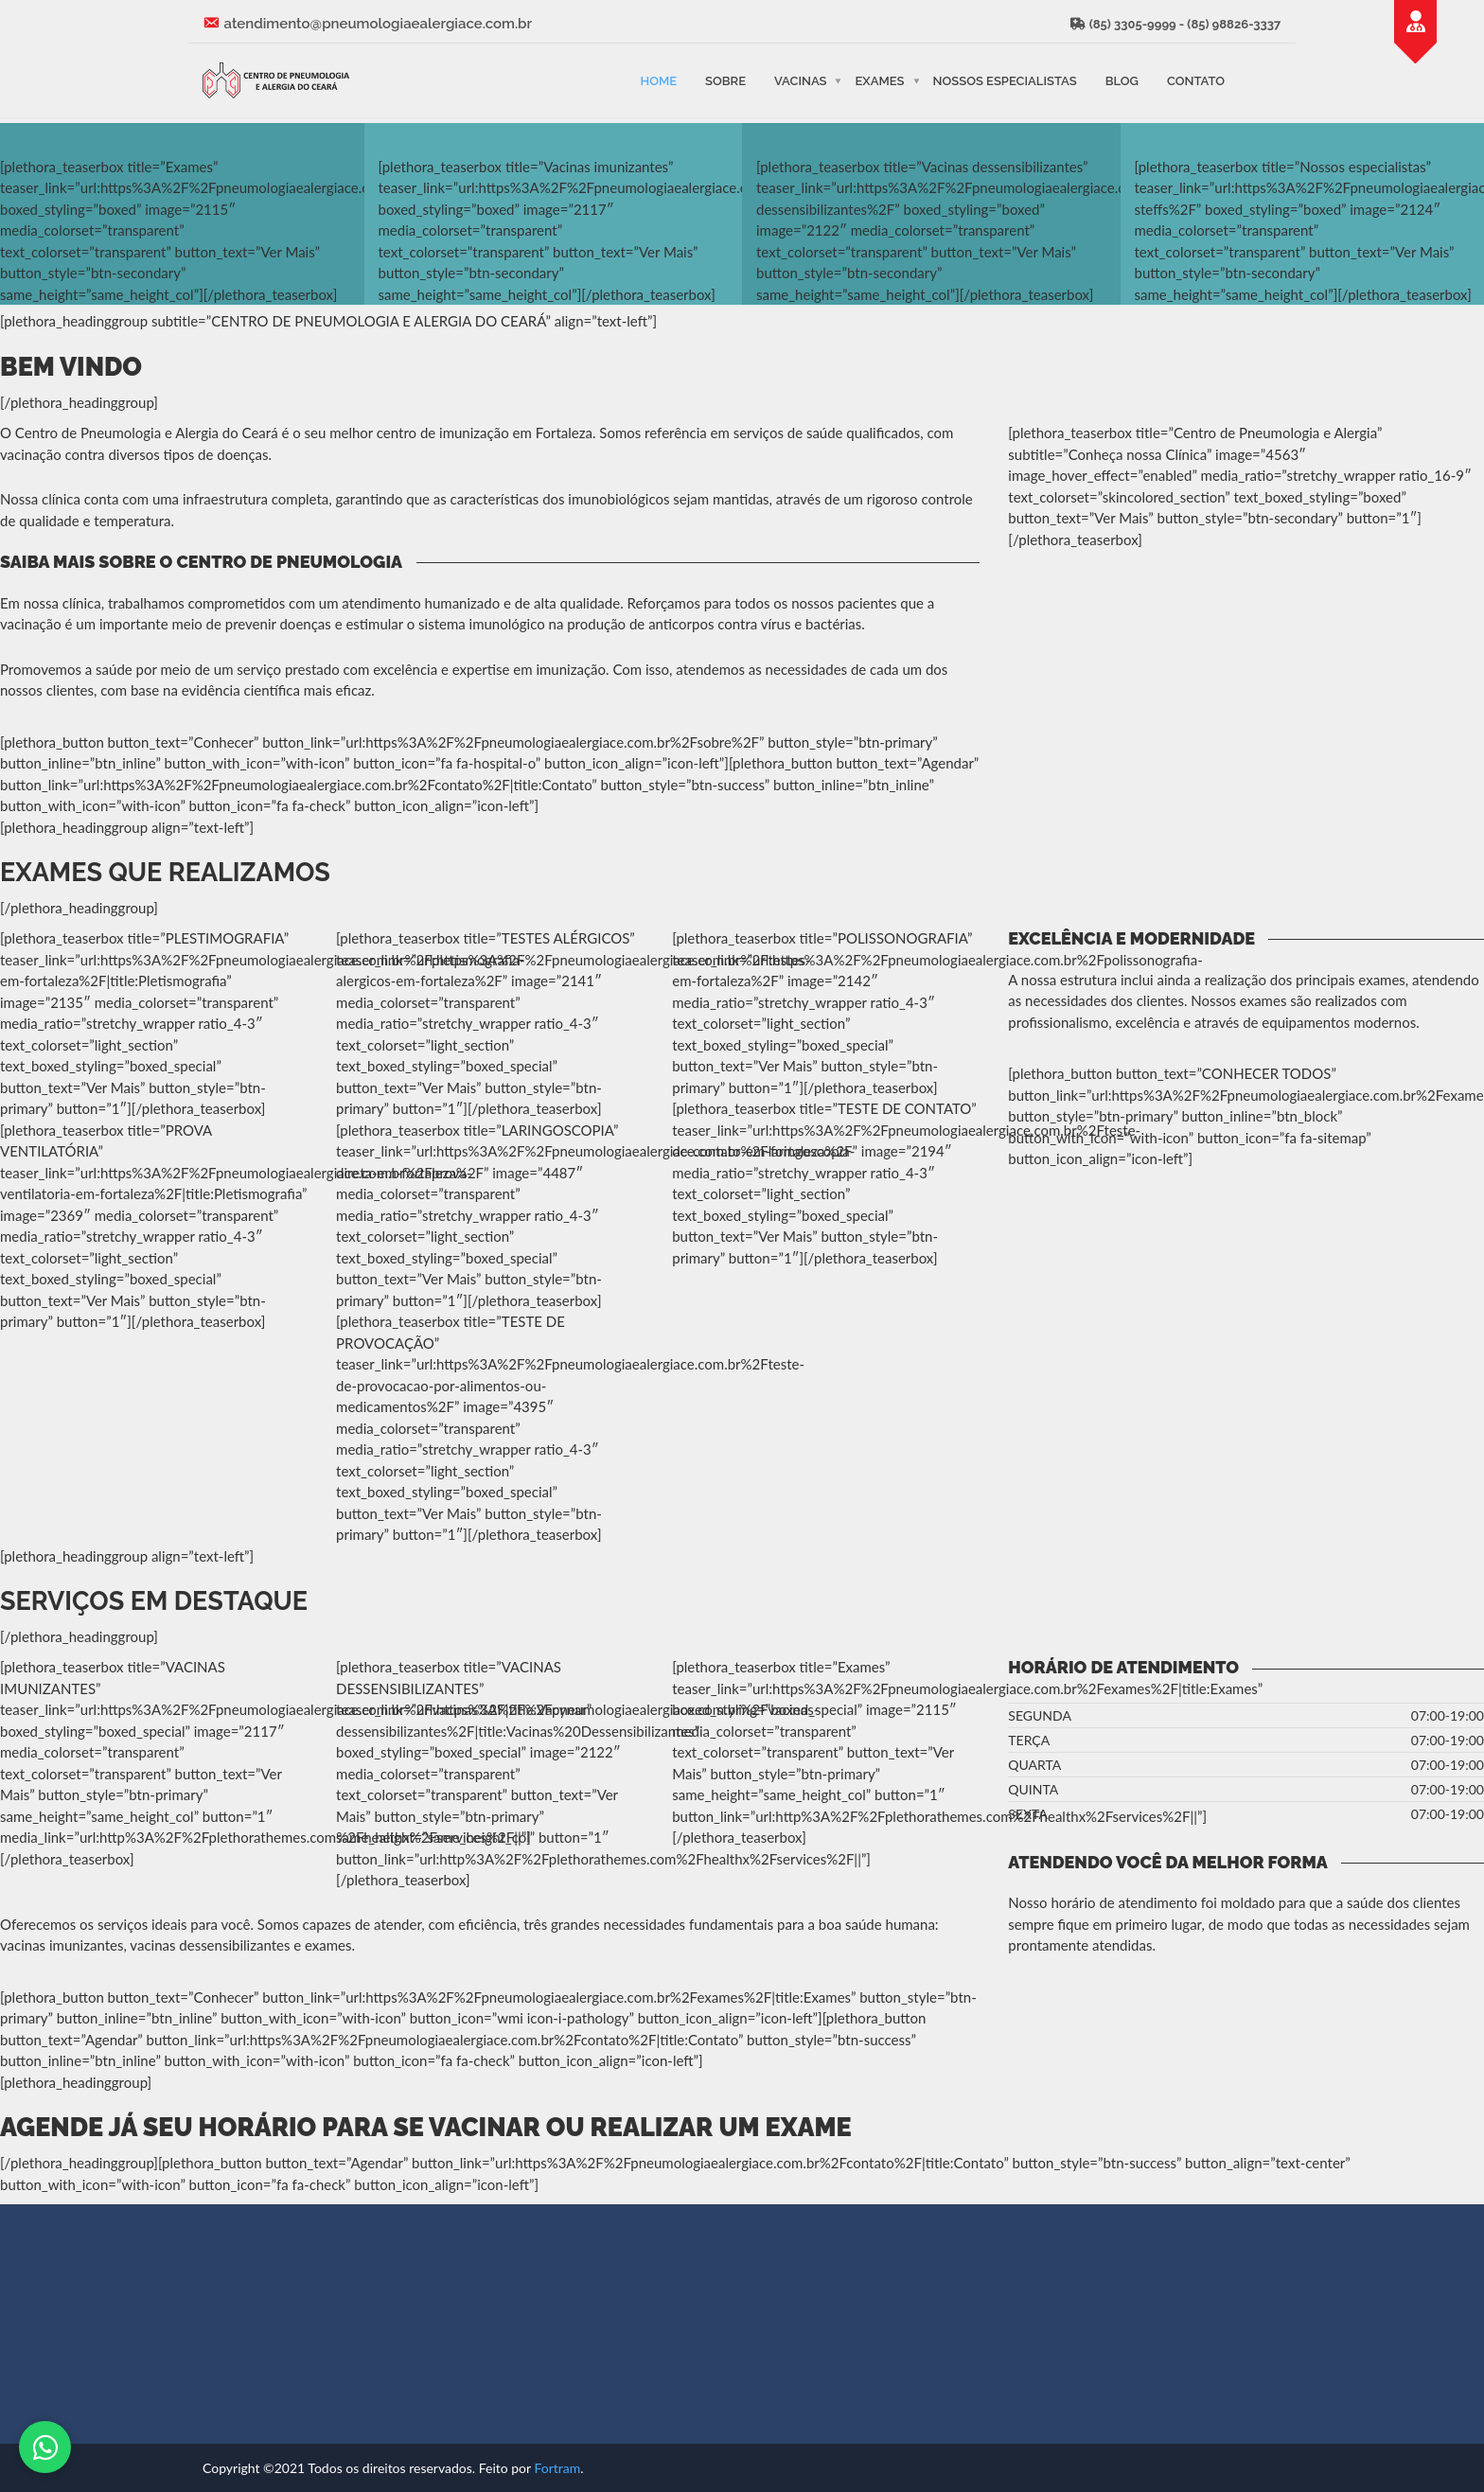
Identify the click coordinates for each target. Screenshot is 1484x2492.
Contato (1196, 80)
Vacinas (800, 80)
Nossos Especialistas (1005, 80)
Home (658, 80)
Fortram (557, 2468)
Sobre (725, 80)
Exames (879, 80)
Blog (1122, 80)
